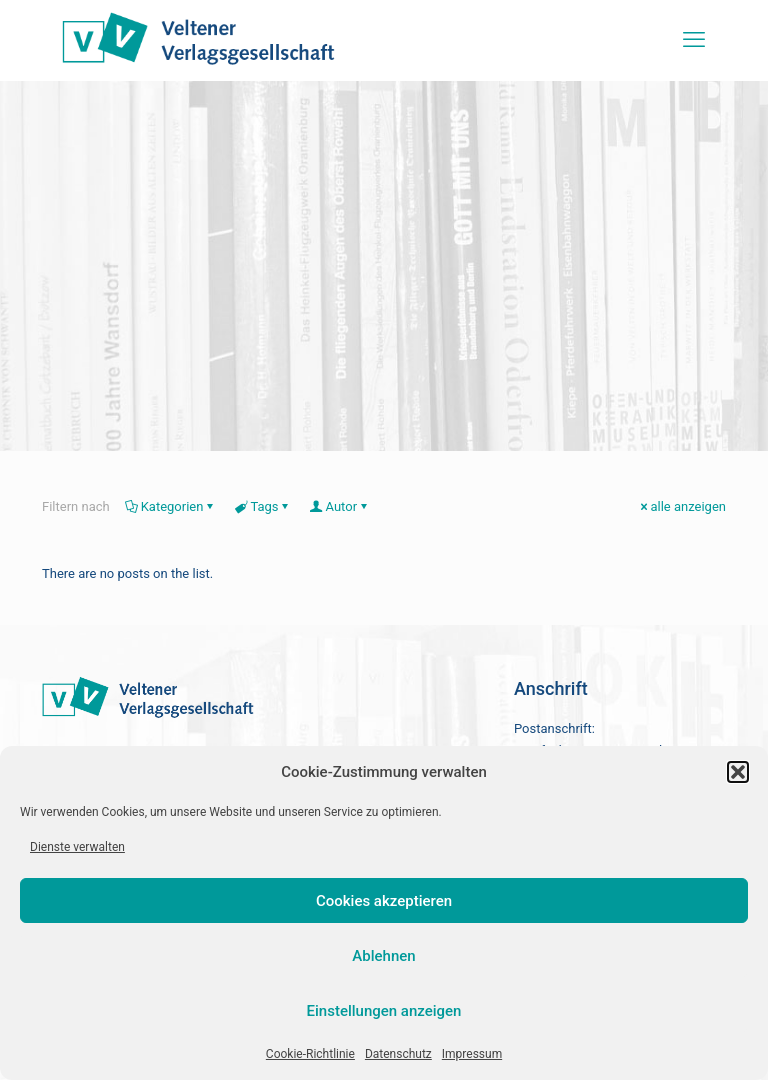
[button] (738, 772)
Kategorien (171, 506)
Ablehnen (383, 956)
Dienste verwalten (77, 847)
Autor (340, 506)
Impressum (472, 1054)
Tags (262, 506)
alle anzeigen (681, 506)
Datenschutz (398, 1054)
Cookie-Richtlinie (310, 1054)
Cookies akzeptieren (384, 901)
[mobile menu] (694, 40)
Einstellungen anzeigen (384, 1011)
